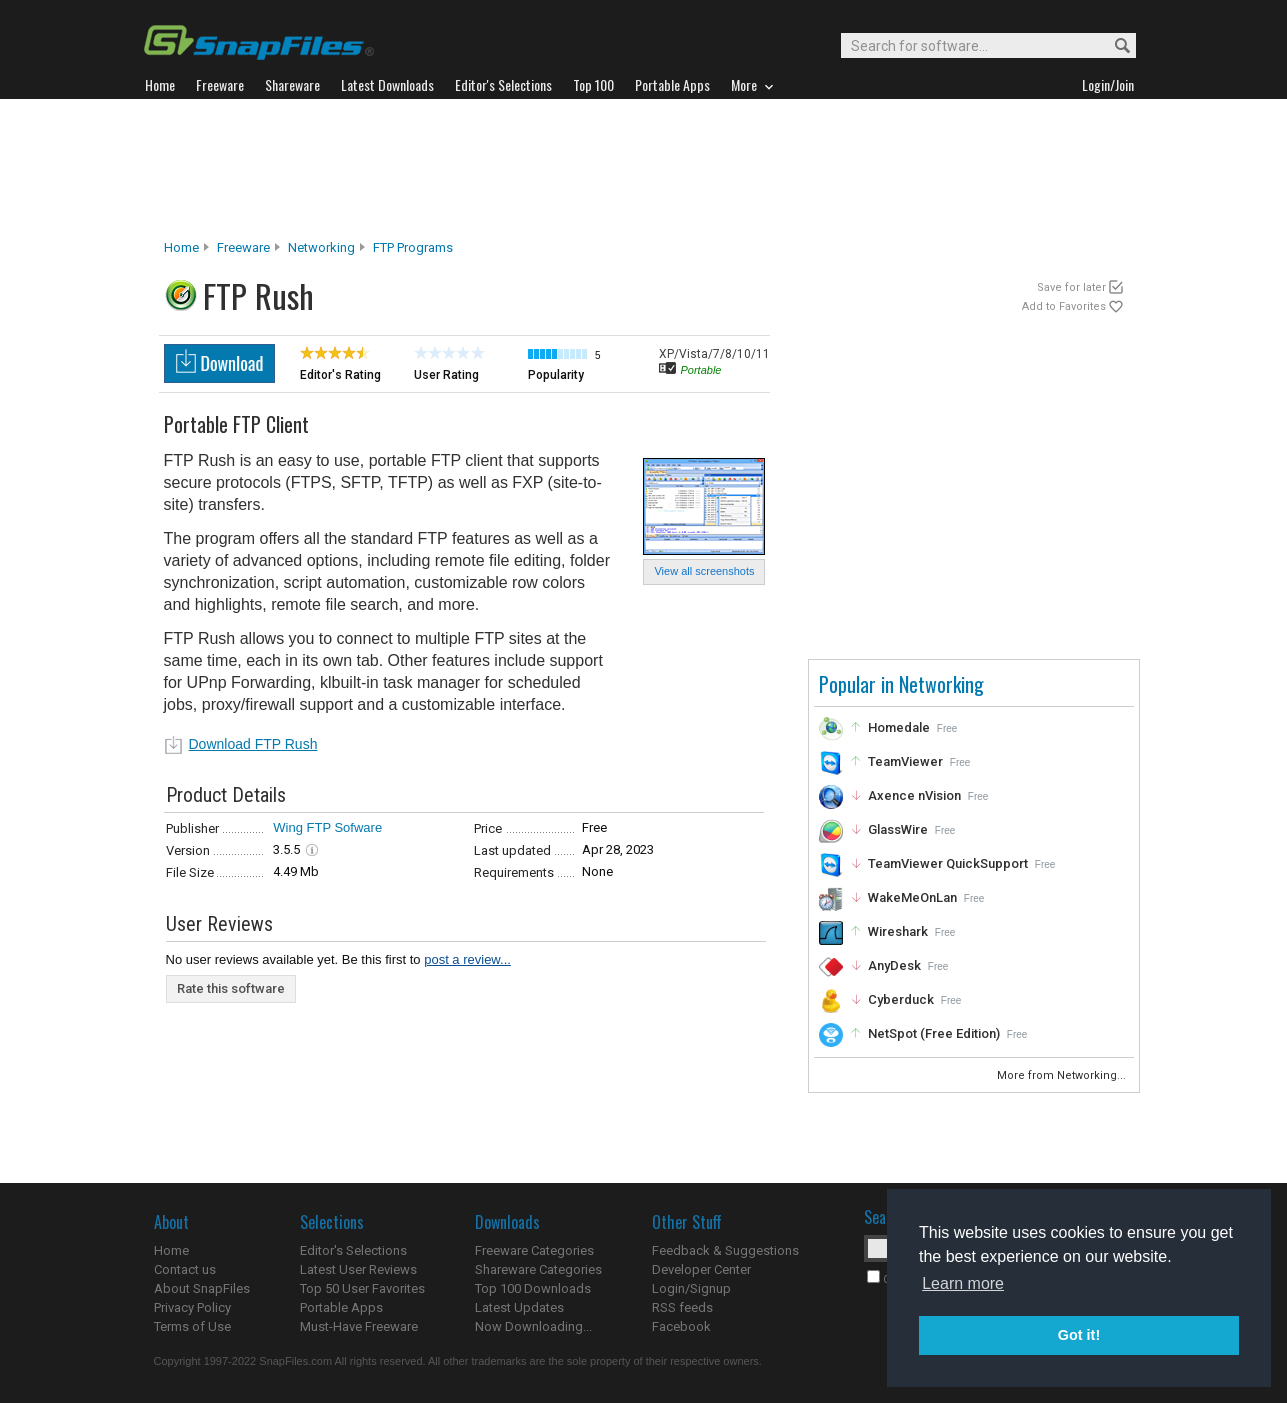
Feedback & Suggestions (725, 1250)
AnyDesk (894, 965)
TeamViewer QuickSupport (948, 863)
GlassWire (898, 829)
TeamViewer (905, 761)
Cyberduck (901, 999)
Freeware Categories (534, 1250)
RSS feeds (682, 1307)
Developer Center (701, 1269)
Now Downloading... (533, 1326)
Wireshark (898, 931)
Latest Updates (519, 1307)
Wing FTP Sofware (327, 827)
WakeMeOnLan (912, 897)
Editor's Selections (353, 1250)
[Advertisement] (644, 169)
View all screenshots (704, 571)
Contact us (185, 1269)
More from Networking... (1063, 1075)
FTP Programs (413, 247)
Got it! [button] (1079, 1335)
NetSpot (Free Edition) (934, 1033)
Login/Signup (691, 1288)
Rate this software (231, 988)
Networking (321, 247)
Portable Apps (341, 1307)
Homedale (899, 727)
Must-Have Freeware (359, 1326)
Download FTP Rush (253, 744)
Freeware (243, 247)
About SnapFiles (202, 1288)
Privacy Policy (192, 1307)
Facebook (681, 1326)
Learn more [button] (963, 1283)
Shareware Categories (538, 1269)
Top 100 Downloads (533, 1288)
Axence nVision (914, 795)
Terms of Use (192, 1326)
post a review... (467, 959)
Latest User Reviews (358, 1269)
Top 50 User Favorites (362, 1288)
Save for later (1071, 287)
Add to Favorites (1064, 306)
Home (181, 247)
